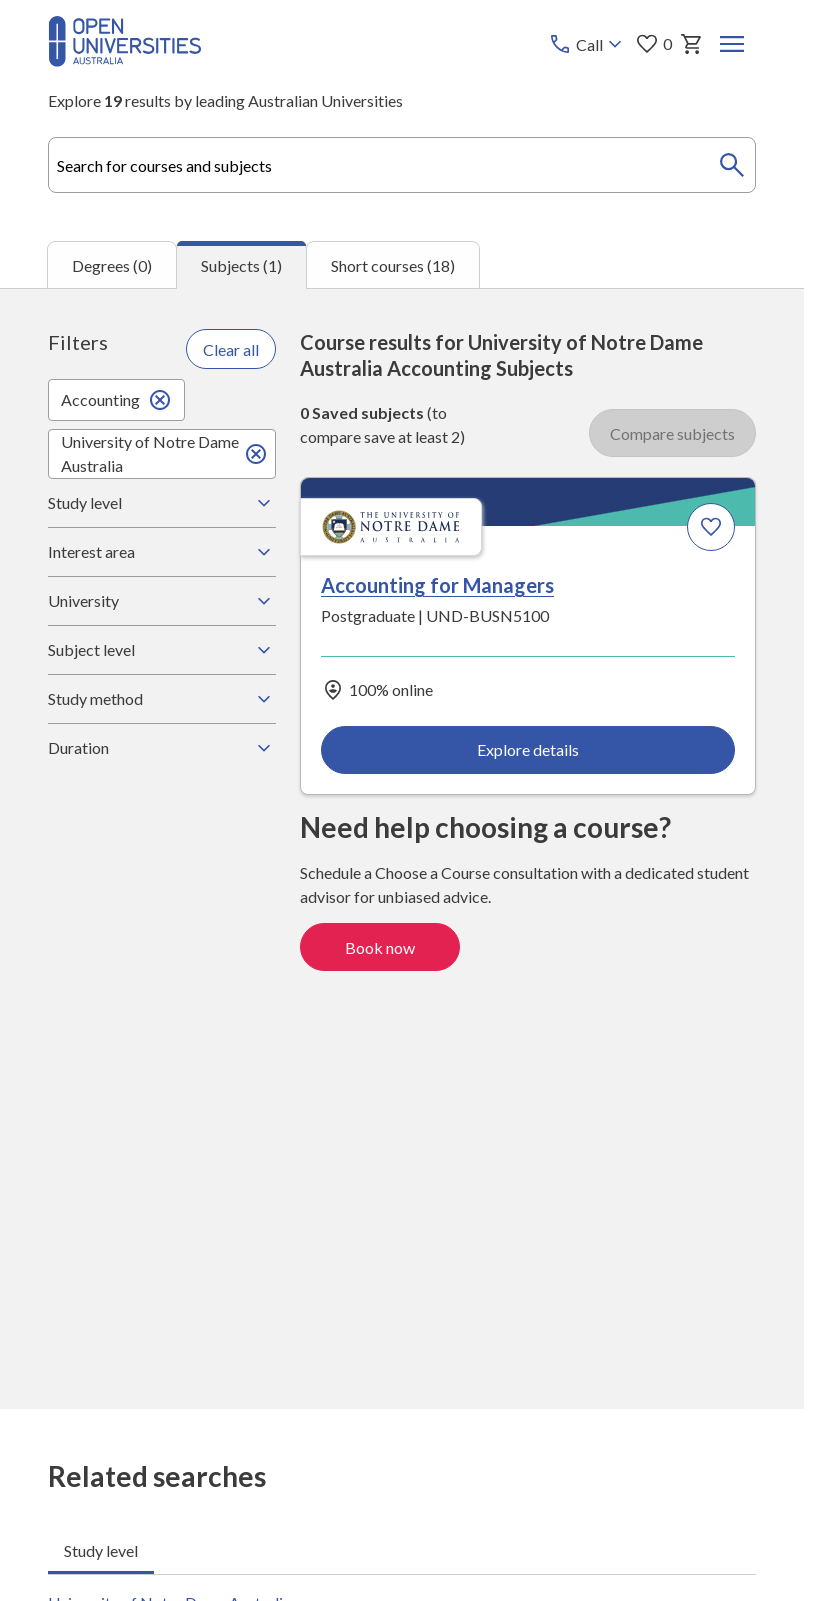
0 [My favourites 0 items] (653, 44)
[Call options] (587, 44)
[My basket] (692, 44)
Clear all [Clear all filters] (231, 348)
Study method (162, 699)
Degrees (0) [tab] (112, 264)
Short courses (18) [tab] (393, 264)
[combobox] (402, 165)
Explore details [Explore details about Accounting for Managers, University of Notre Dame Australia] (528, 749)
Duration (162, 748)
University (162, 601)
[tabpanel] (402, 848)
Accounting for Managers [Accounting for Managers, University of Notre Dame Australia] (437, 584)
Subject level (162, 650)
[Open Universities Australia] (125, 60)
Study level (162, 503)
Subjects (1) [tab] (241, 265)
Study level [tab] (101, 1550)
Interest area (162, 552)
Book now (380, 946)
